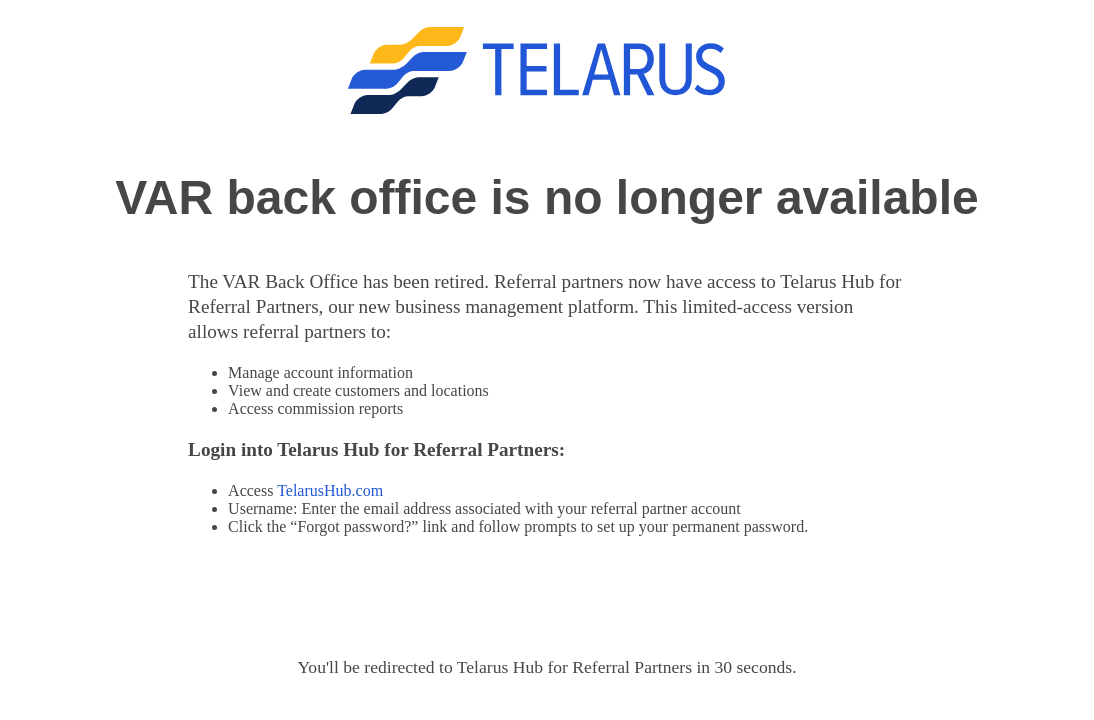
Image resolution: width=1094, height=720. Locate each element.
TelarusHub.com (330, 490)
